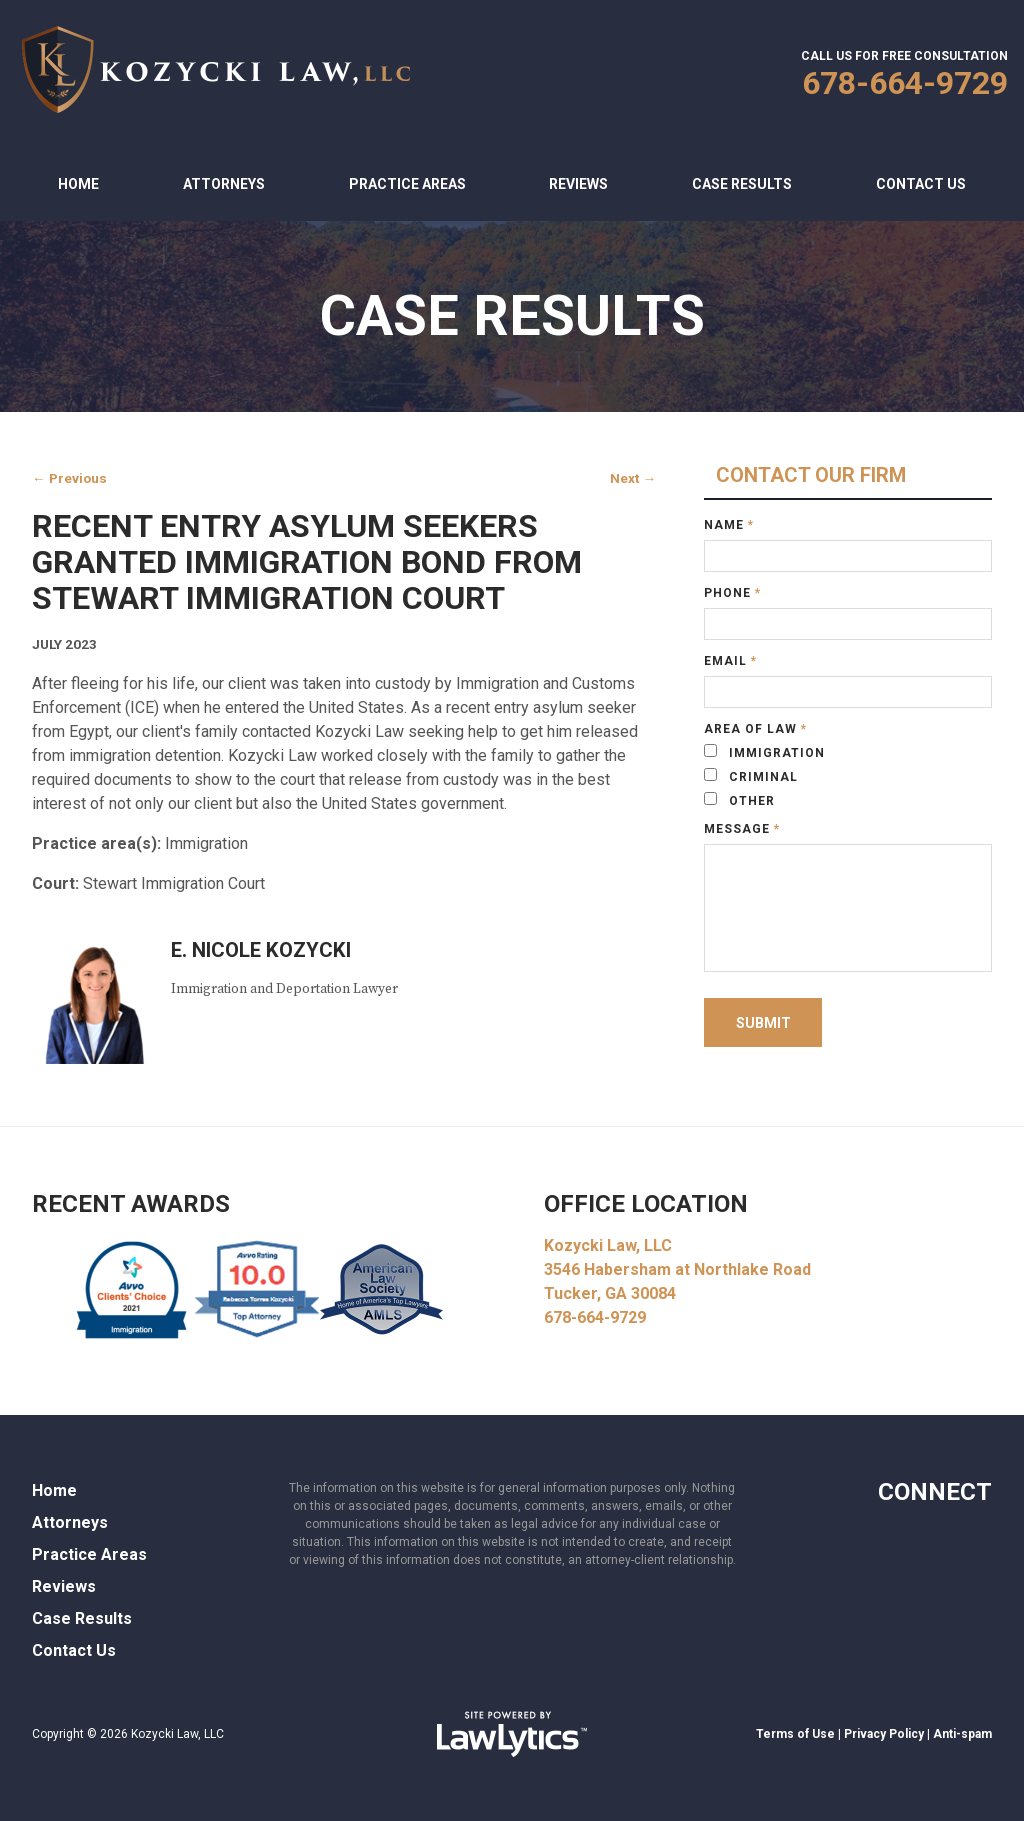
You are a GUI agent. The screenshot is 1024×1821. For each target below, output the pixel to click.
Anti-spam (962, 1734)
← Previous (69, 478)
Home (78, 184)
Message (742, 829)
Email (730, 661)
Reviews (578, 184)
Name (729, 525)
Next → (633, 478)
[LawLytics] (512, 1734)
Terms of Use (795, 1734)
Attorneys (224, 184)
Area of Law (755, 729)
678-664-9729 (905, 83)
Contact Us (921, 184)
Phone (732, 593)
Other (739, 800)
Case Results (742, 184)
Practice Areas (407, 184)
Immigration (764, 752)
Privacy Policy (884, 1734)
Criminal (751, 776)
